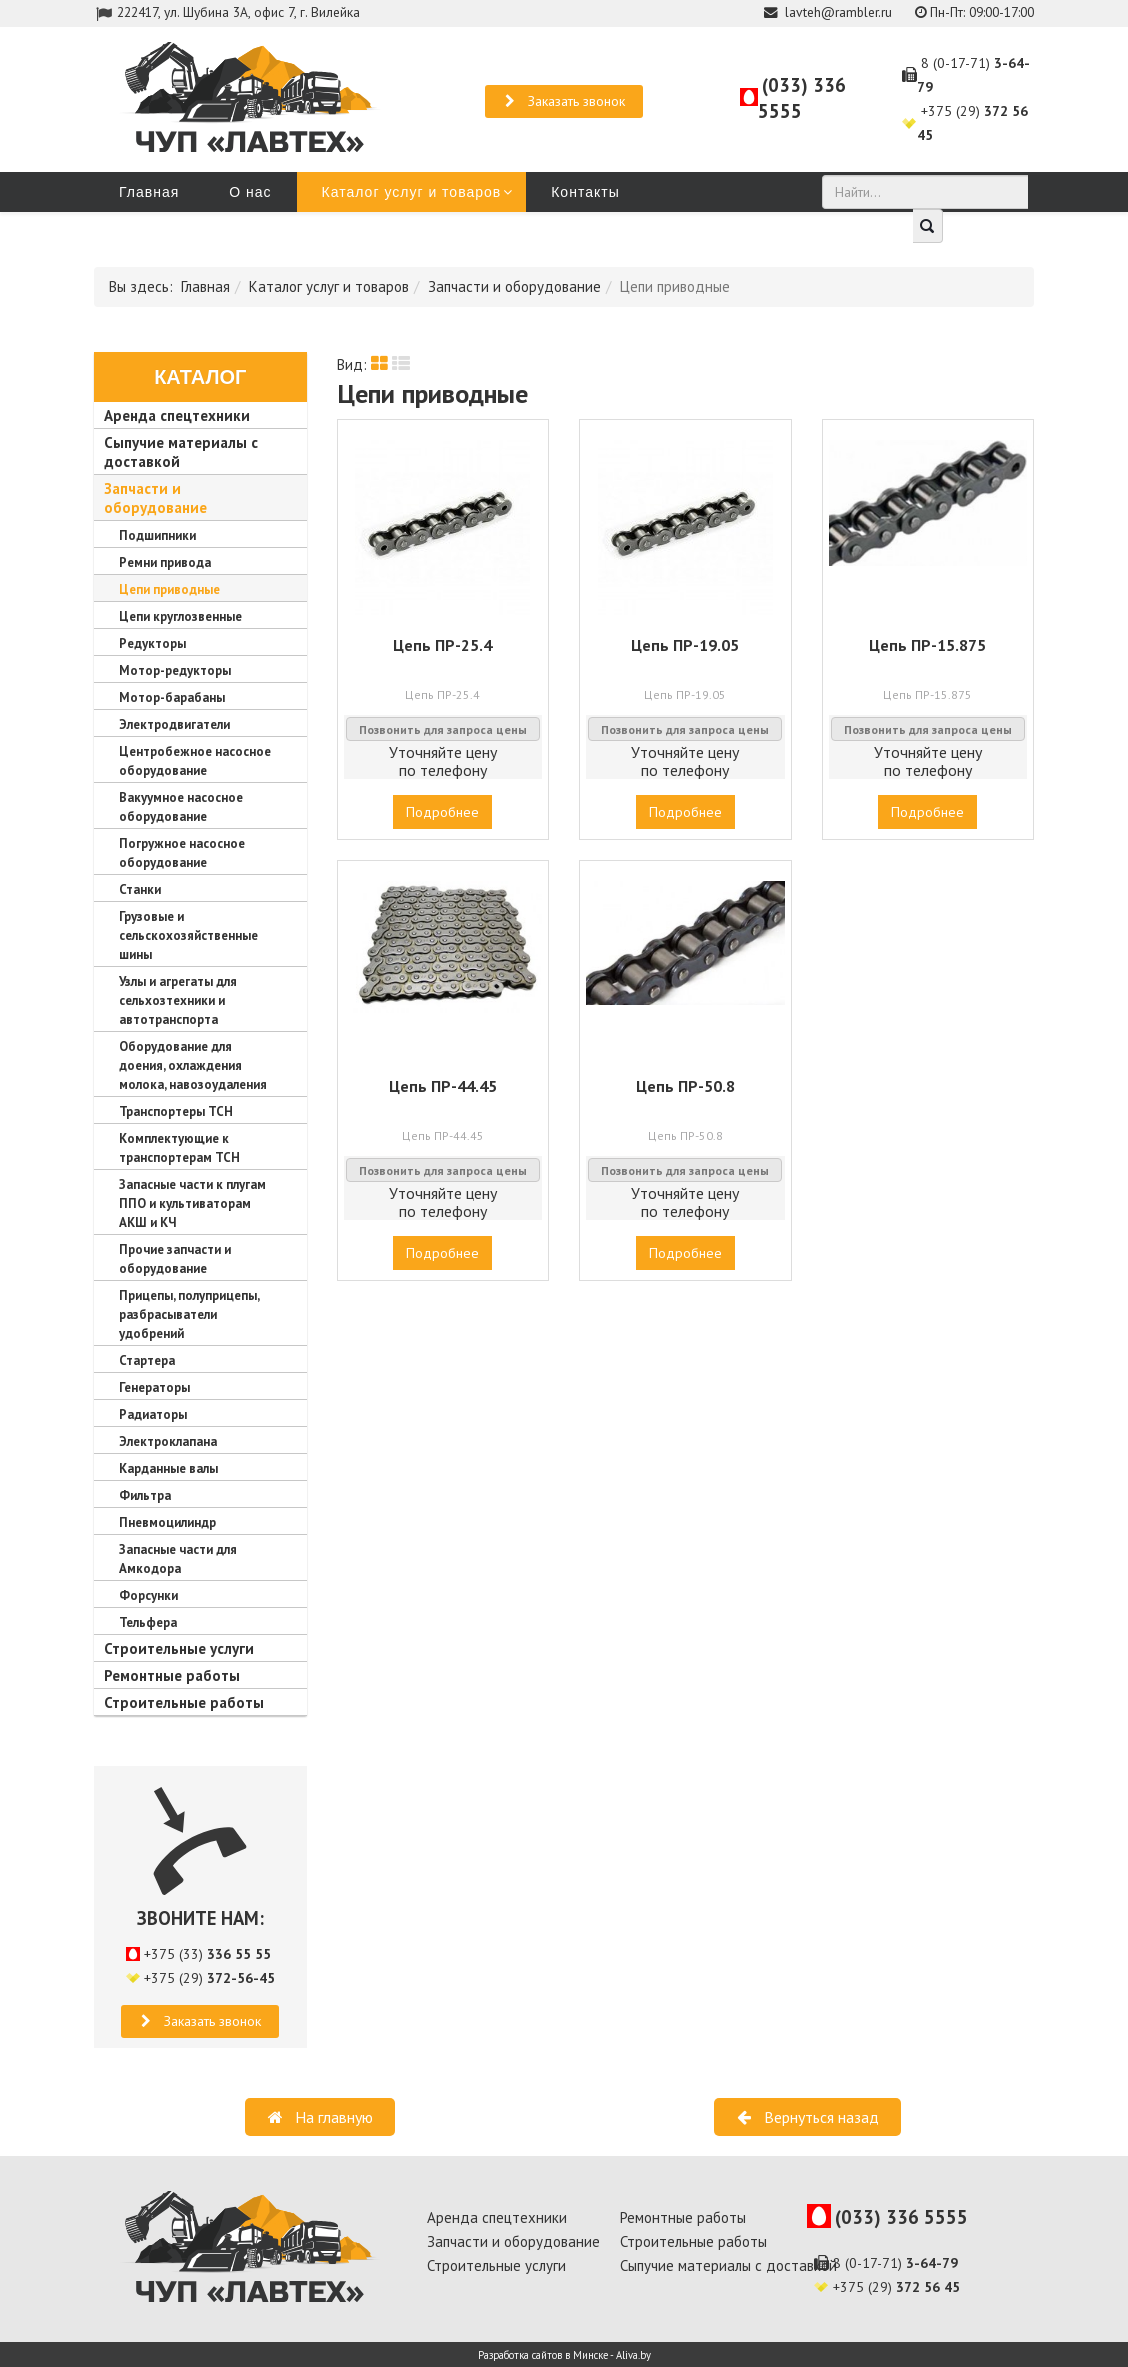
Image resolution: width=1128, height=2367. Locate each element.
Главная (149, 192)
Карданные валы (168, 1468)
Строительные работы (184, 1702)
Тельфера (148, 1622)
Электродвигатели (174, 724)
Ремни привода (165, 562)
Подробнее (442, 812)
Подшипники (157, 535)
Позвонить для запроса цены (443, 729)
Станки (140, 889)
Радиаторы (153, 1414)
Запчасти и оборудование (514, 286)
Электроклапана (168, 1441)
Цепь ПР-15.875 (927, 645)
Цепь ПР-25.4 (442, 645)
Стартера (147, 1360)
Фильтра (145, 1495)
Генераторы (154, 1387)
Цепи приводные (169, 589)
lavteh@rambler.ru (838, 12)
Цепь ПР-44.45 (443, 1086)
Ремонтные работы (172, 1675)
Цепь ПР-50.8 (685, 1086)
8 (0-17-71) (895, 2263)
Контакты (585, 192)
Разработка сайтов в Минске (543, 2355)
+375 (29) (209, 1978)
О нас (250, 192)
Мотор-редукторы (175, 670)
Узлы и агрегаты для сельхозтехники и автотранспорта (178, 1000)
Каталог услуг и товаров (412, 192)
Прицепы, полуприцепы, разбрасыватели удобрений (189, 1314)
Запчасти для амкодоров (211, 232)
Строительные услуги (179, 1648)
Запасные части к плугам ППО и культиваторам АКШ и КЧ (192, 1203)
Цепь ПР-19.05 (685, 645)
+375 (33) (207, 1954)
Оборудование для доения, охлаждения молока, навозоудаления (193, 1065)
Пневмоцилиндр (167, 1522)
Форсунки (148, 1595)
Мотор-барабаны (172, 697)
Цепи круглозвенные (180, 616)
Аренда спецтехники (177, 415)
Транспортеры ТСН (176, 1111)
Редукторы (152, 643)
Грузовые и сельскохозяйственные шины (188, 935)
